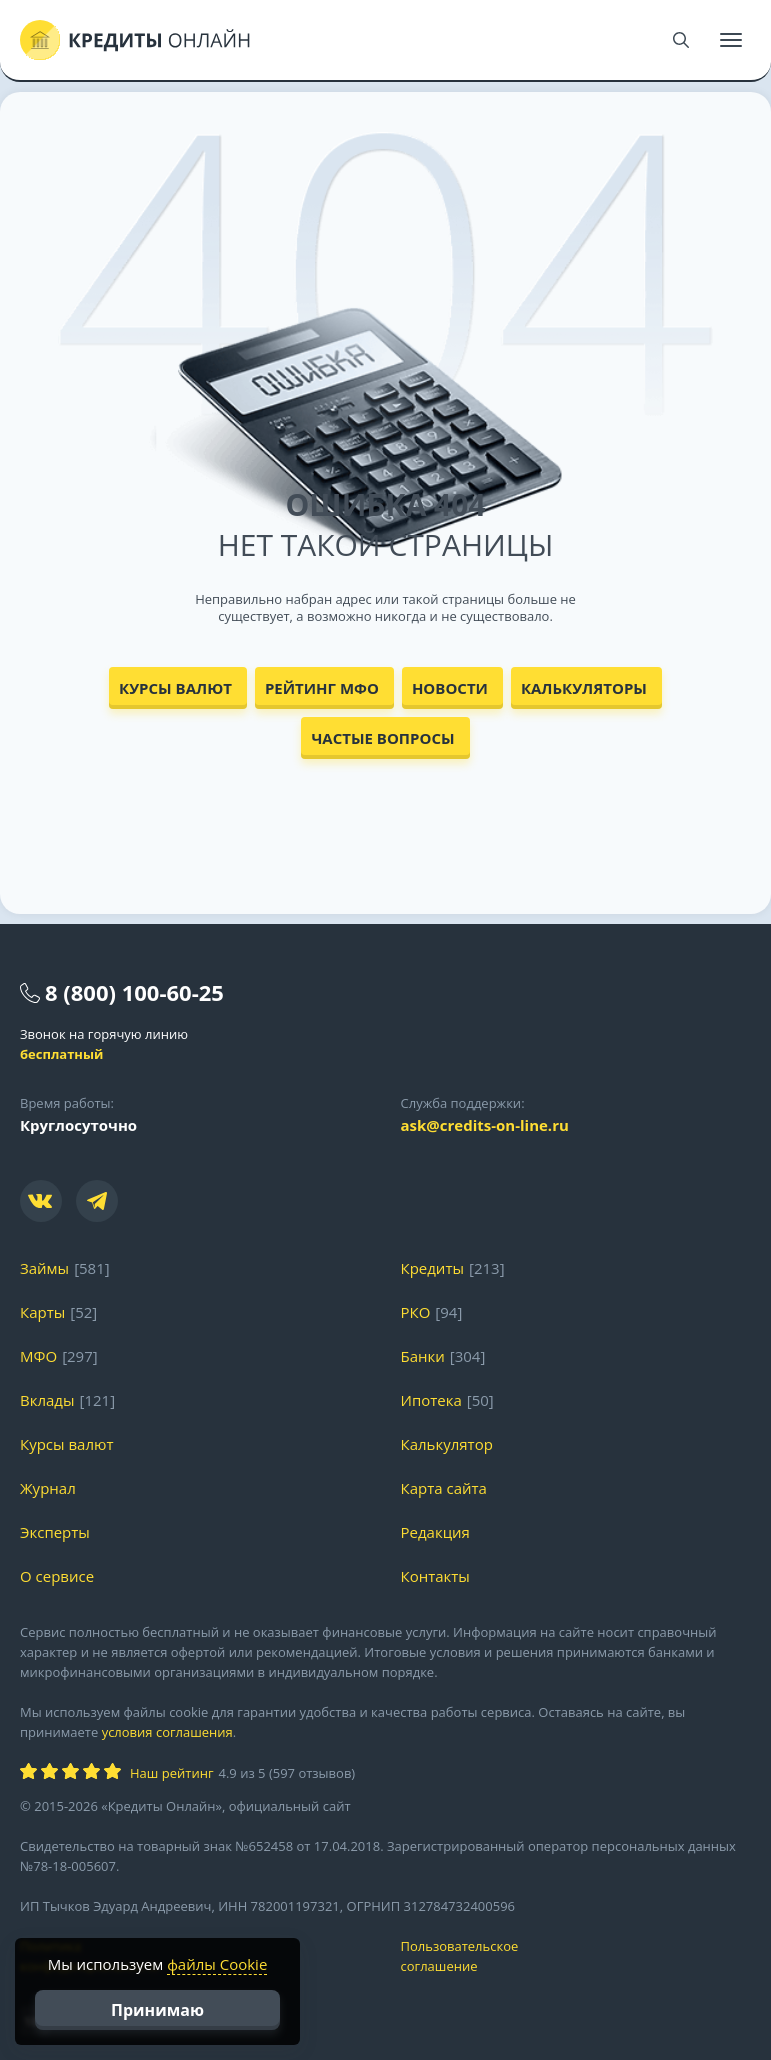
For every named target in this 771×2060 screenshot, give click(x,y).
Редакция (435, 1532)
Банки (423, 1356)
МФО (38, 1356)
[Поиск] (681, 40)
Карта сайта (444, 1488)
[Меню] (731, 40)
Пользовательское (576, 1956)
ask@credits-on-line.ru (485, 1125)
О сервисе (57, 1576)
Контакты (435, 1576)
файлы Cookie (217, 1964)
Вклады (47, 1400)
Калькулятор (447, 1444)
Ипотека (431, 1400)
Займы (44, 1268)
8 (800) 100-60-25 (134, 992)
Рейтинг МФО (322, 688)
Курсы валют (175, 688)
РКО (416, 1312)
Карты (42, 1312)
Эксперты (55, 1532)
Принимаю (157, 2010)
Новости (450, 688)
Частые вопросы (382, 738)
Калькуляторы (584, 688)
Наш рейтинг (171, 1773)
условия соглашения (167, 1732)
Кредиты (433, 1268)
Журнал (48, 1488)
